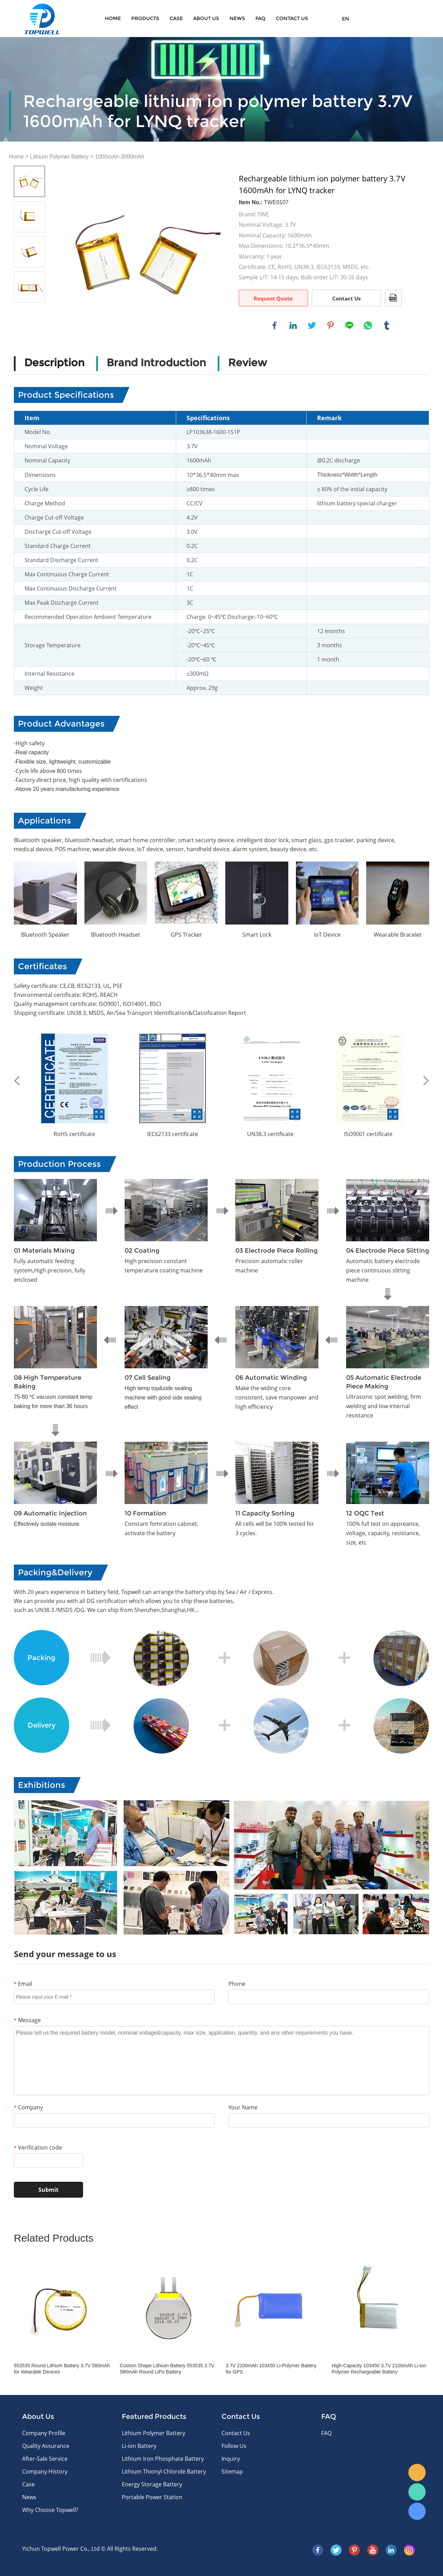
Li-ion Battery (139, 2446)
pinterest (330, 325)
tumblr (386, 325)
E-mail (417, 2472)
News (237, 18)
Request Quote (273, 298)
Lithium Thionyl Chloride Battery (164, 2471)
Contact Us (346, 298)
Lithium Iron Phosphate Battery (163, 2458)
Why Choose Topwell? (50, 2510)
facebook (274, 325)
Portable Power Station (152, 2497)
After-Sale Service (44, 2458)
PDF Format (393, 298)
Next (426, 1081)
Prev (17, 1081)
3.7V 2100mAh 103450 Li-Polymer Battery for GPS (271, 2369)
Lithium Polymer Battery (59, 156)
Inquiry (231, 2458)
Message (27, 2020)
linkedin (293, 325)
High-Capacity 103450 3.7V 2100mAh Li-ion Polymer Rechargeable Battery (379, 2369)
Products (145, 18)
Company (28, 2107)
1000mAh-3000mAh (119, 156)
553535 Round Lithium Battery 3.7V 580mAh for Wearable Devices (62, 2369)
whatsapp (368, 325)
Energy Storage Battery (152, 2484)
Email (23, 1984)
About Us (206, 18)
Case (176, 18)
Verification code (38, 2147)
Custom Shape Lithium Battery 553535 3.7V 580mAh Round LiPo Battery (167, 2369)
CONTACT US (292, 18)
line (349, 325)
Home (113, 18)
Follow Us (234, 2446)
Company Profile (43, 2433)
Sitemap (232, 2471)
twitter (312, 325)
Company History (44, 2471)
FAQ (260, 18)
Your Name (242, 2107)
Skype (417, 2511)
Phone (236, 1984)
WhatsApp (417, 2492)
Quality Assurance (45, 2446)
